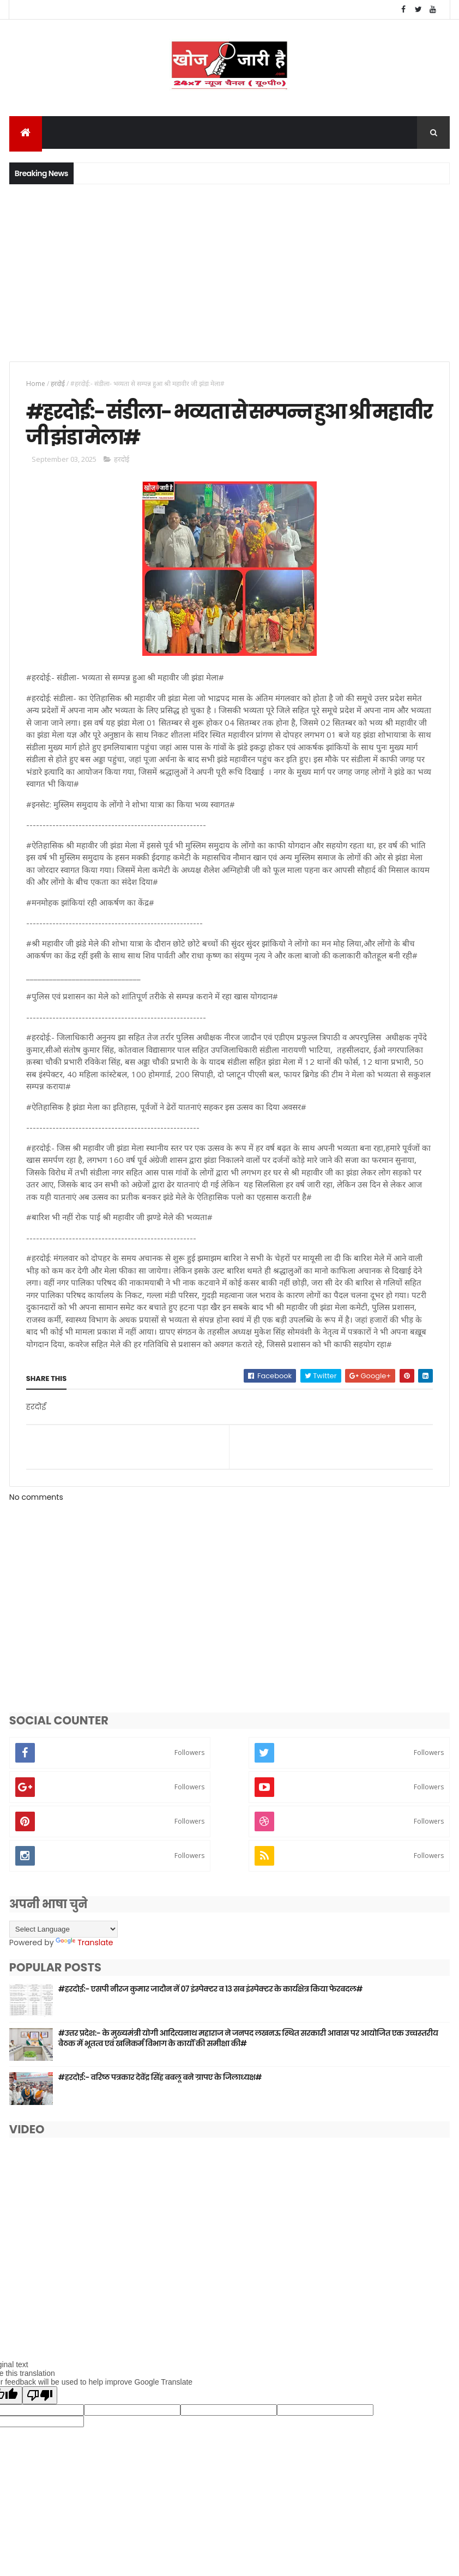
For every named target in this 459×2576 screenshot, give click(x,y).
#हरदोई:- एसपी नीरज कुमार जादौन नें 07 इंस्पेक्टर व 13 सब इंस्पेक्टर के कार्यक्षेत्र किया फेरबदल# (210, 1998)
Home (35, 386)
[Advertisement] (229, 274)
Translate (84, 1951)
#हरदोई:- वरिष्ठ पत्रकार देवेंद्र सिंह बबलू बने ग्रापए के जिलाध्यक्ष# (160, 2086)
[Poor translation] (39, 2405)
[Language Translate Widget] (63, 1938)
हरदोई (58, 386)
